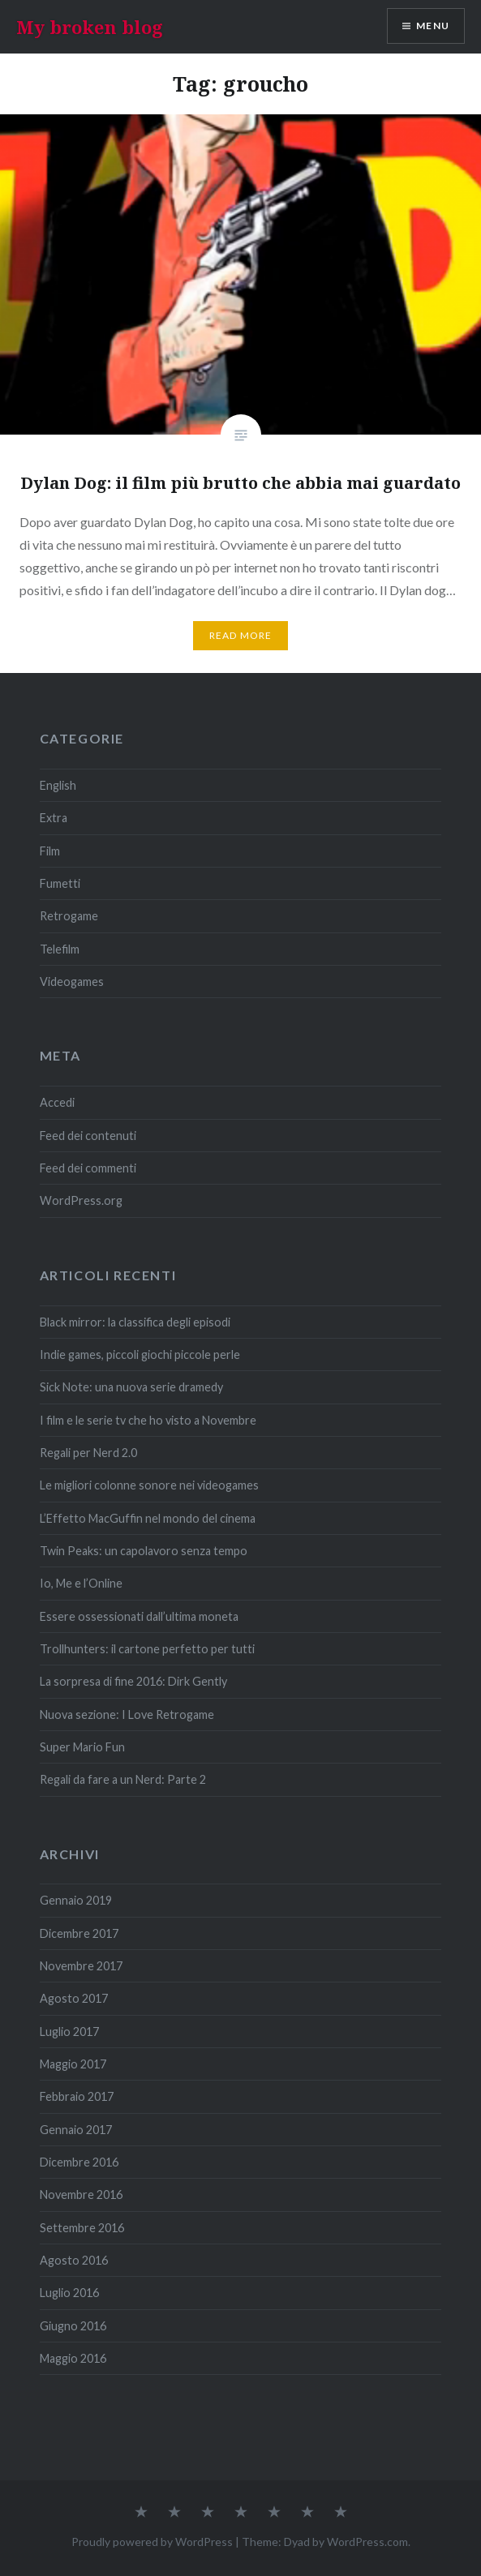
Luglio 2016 (69, 2293)
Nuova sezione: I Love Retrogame (127, 1714)
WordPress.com (367, 2541)
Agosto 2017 (74, 1998)
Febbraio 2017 (77, 2096)
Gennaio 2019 (76, 1900)
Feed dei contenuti (88, 1135)
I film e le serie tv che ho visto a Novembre (148, 1420)
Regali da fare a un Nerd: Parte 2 (123, 1779)
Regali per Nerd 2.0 (88, 1452)
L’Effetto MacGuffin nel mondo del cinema (148, 1518)
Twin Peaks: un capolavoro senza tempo (143, 1551)
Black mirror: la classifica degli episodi (135, 1322)
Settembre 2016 (82, 2228)
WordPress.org (81, 1200)
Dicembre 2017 (79, 1933)
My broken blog (89, 27)
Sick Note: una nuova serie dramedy (131, 1387)
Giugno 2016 (73, 2326)
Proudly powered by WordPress (152, 2541)
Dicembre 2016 (79, 2162)
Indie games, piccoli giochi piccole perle (140, 1354)
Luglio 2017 (69, 2031)
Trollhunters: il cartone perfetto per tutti (147, 1649)
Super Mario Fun (82, 1747)
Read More (241, 635)
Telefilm (59, 949)
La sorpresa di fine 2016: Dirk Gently (133, 1681)
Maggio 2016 (73, 2358)
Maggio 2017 (73, 2064)
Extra (53, 818)
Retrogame (69, 916)
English (58, 785)
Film (50, 851)
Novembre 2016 (81, 2194)
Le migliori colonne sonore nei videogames (149, 1485)
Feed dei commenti (88, 1168)
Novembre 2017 (81, 1966)
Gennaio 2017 (76, 2130)
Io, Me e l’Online (81, 1583)
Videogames (72, 981)
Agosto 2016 (74, 2260)
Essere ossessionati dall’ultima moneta (139, 1616)
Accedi (57, 1102)
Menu (432, 25)
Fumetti (60, 883)
